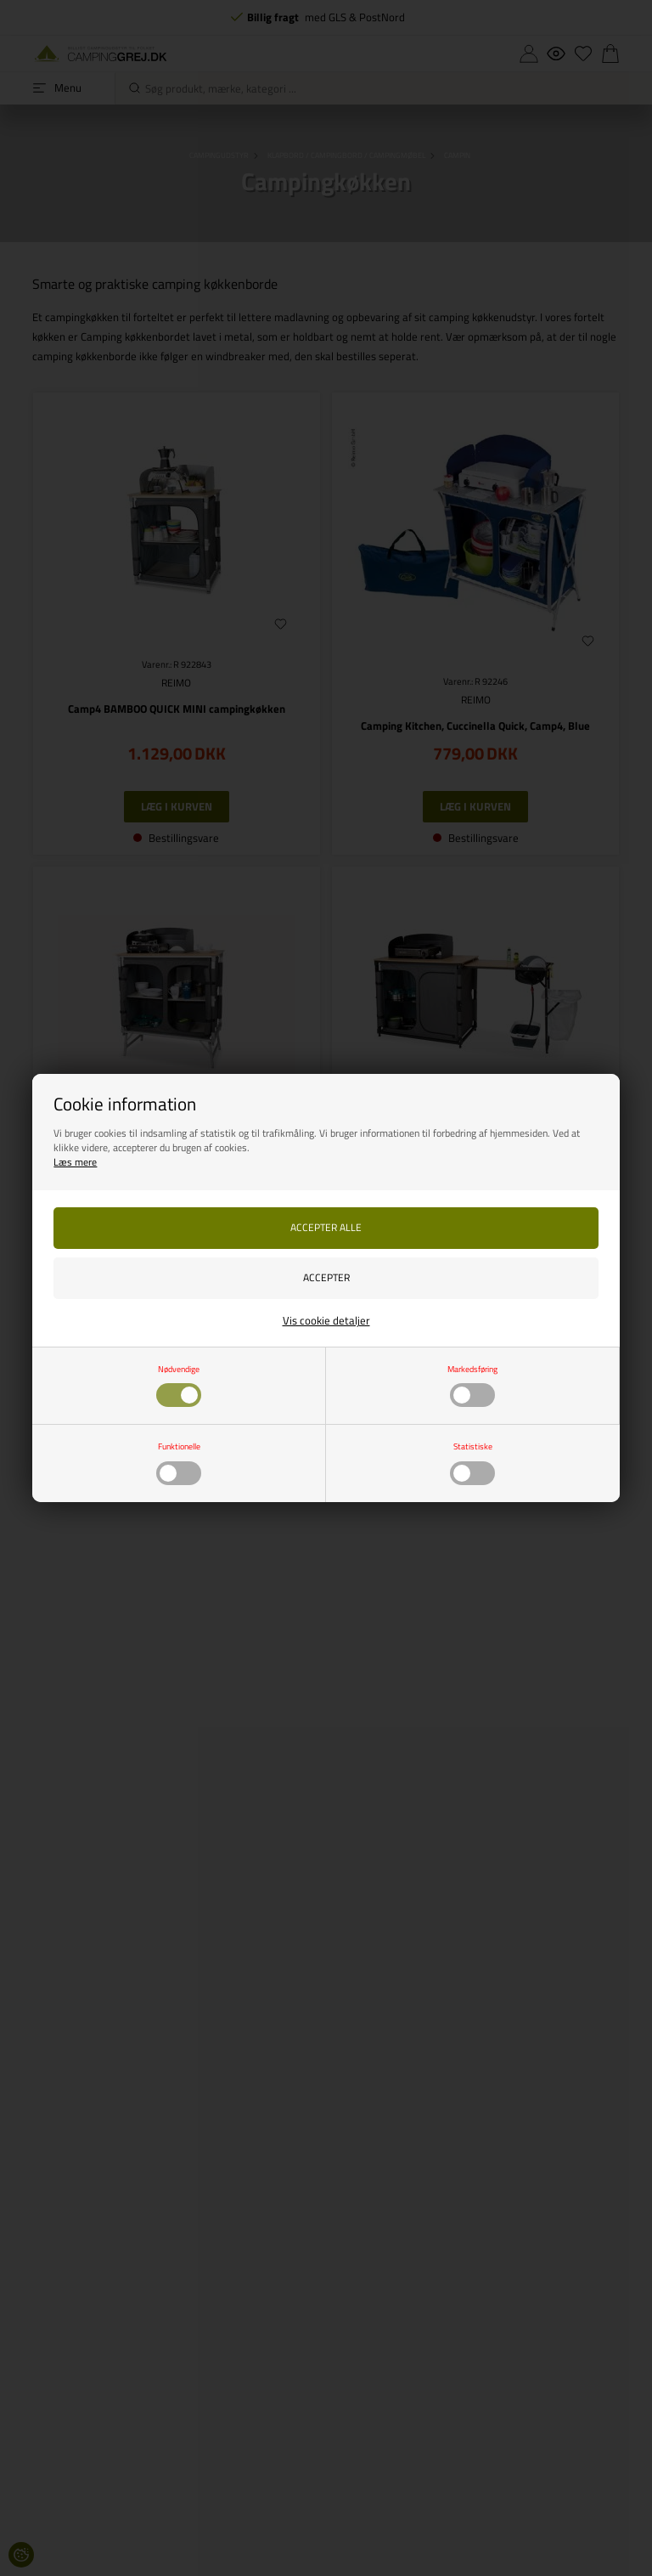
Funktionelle (178, 1462)
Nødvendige (178, 1385)
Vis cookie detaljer (326, 1320)
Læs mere (75, 1162)
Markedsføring (472, 1385)
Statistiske (472, 1462)
